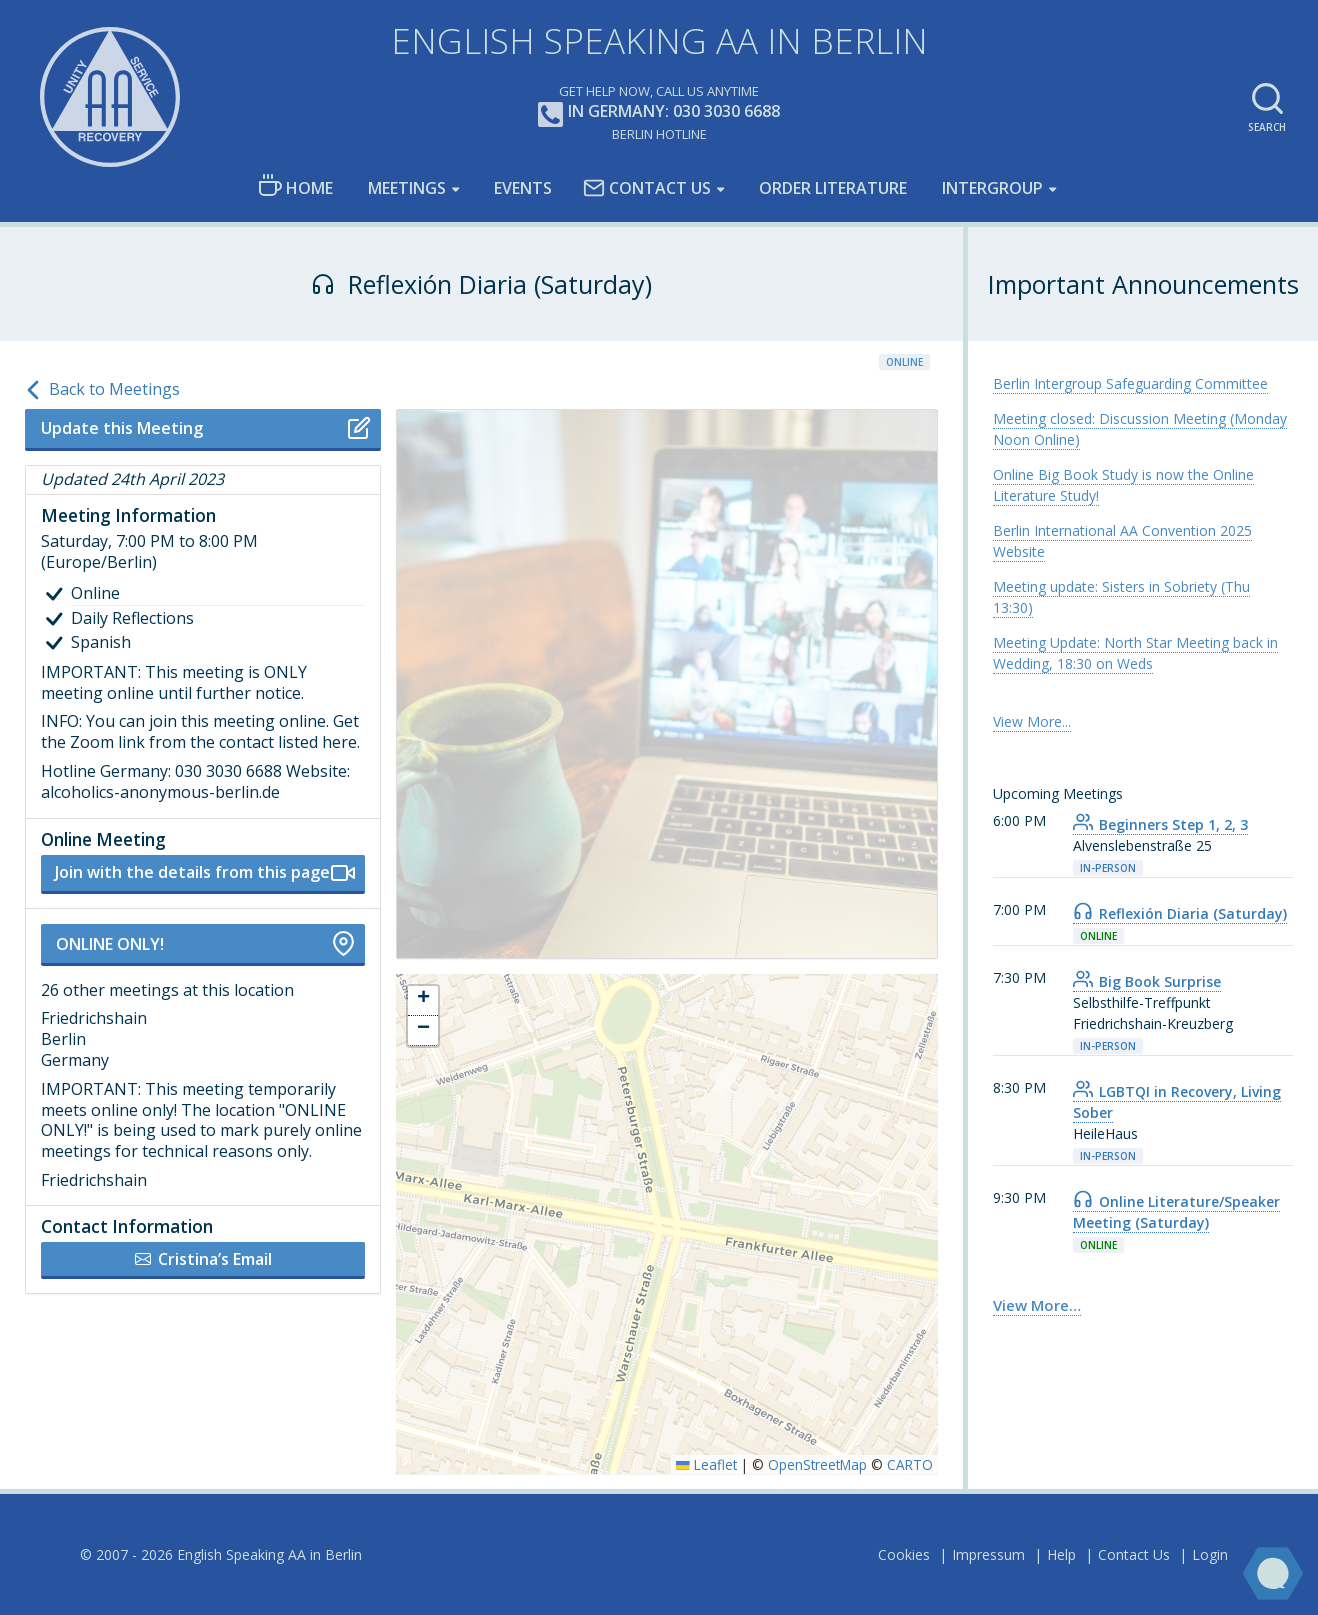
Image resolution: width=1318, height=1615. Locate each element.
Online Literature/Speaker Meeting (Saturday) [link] (1176, 1212)
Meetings (407, 188)
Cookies (904, 1554)
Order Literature (833, 188)
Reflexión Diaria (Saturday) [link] (1180, 913)
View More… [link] (1037, 1305)
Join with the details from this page (205, 873)
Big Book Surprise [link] (1147, 981)
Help (1061, 1554)
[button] (423, 1001)
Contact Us (647, 188)
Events (523, 188)
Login (1210, 1554)
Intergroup (992, 188)
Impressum (988, 1554)
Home (295, 186)
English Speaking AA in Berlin (659, 40)
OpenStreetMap (817, 1464)
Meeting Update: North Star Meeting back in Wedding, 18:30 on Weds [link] (1135, 653)
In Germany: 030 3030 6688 (659, 112)
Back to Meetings (102, 390)
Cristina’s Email (203, 1259)
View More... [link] (1032, 721)
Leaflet (706, 1464)
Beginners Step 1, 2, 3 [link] (1160, 824)
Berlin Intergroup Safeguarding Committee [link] (1130, 383)
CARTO (910, 1464)
